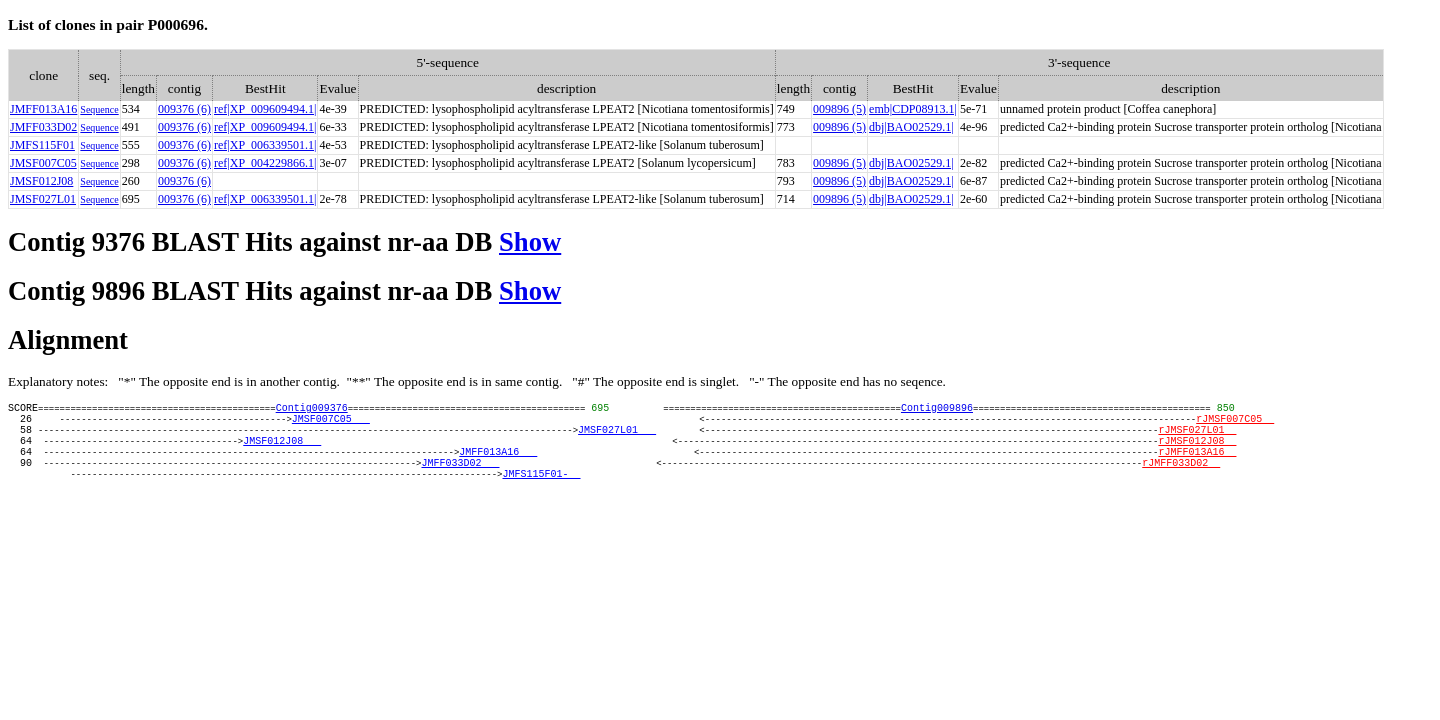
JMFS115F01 (42, 145)
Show (530, 242)
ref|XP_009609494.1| (265, 109)
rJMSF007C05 (1235, 424)
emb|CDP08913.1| (913, 109)
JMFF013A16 (43, 109)
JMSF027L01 (43, 199)
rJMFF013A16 (1197, 466)
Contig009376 (312, 410)
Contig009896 (937, 410)
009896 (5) (839, 109)
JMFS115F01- (541, 494)
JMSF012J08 (41, 181)
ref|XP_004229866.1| (265, 163)
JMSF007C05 (43, 163)
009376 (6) (184, 109)
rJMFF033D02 (1181, 480)
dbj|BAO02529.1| (911, 127)
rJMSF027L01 (1197, 438)
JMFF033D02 (43, 127)
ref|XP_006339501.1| (265, 145)
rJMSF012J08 (1197, 452)
